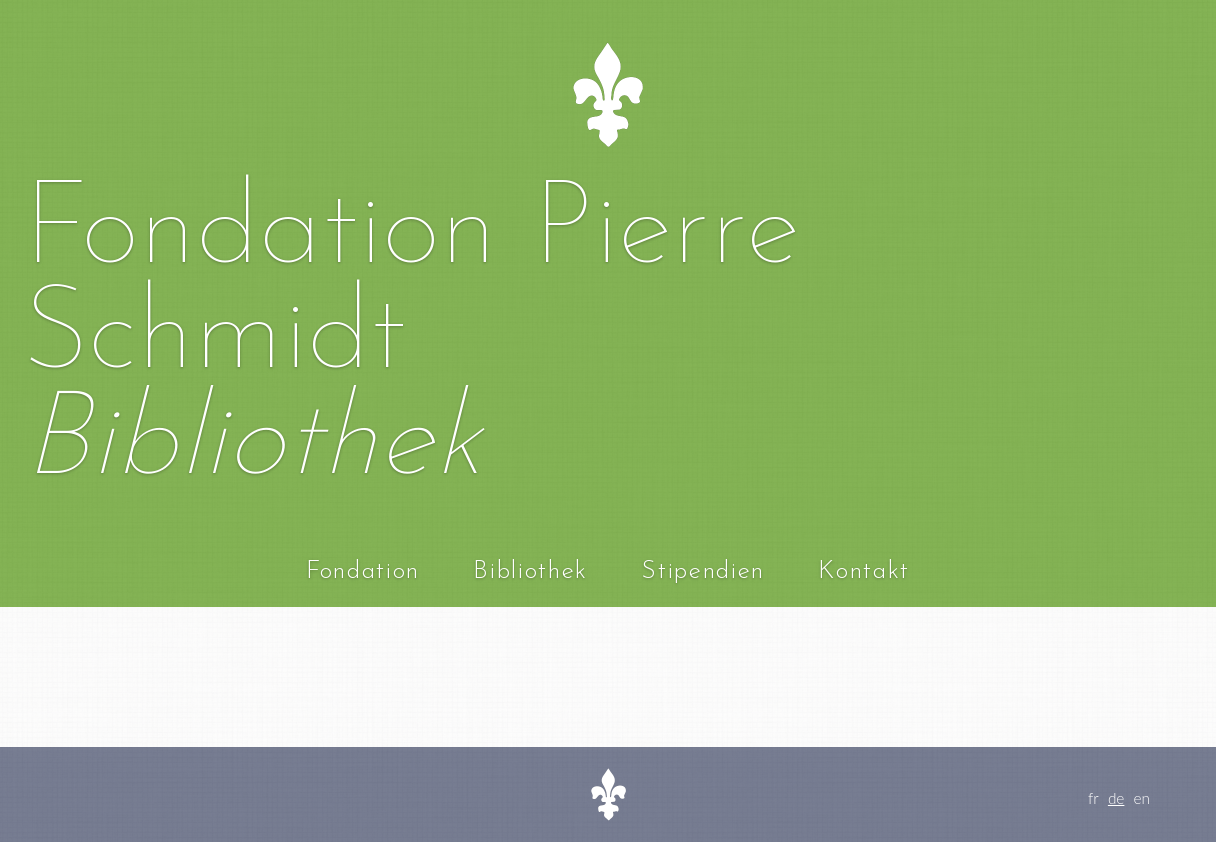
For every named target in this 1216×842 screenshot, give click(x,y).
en (1142, 798)
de (1116, 798)
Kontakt (864, 571)
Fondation (363, 571)
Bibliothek (530, 571)
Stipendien (703, 571)
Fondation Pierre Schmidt (411, 285)
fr (1093, 798)
